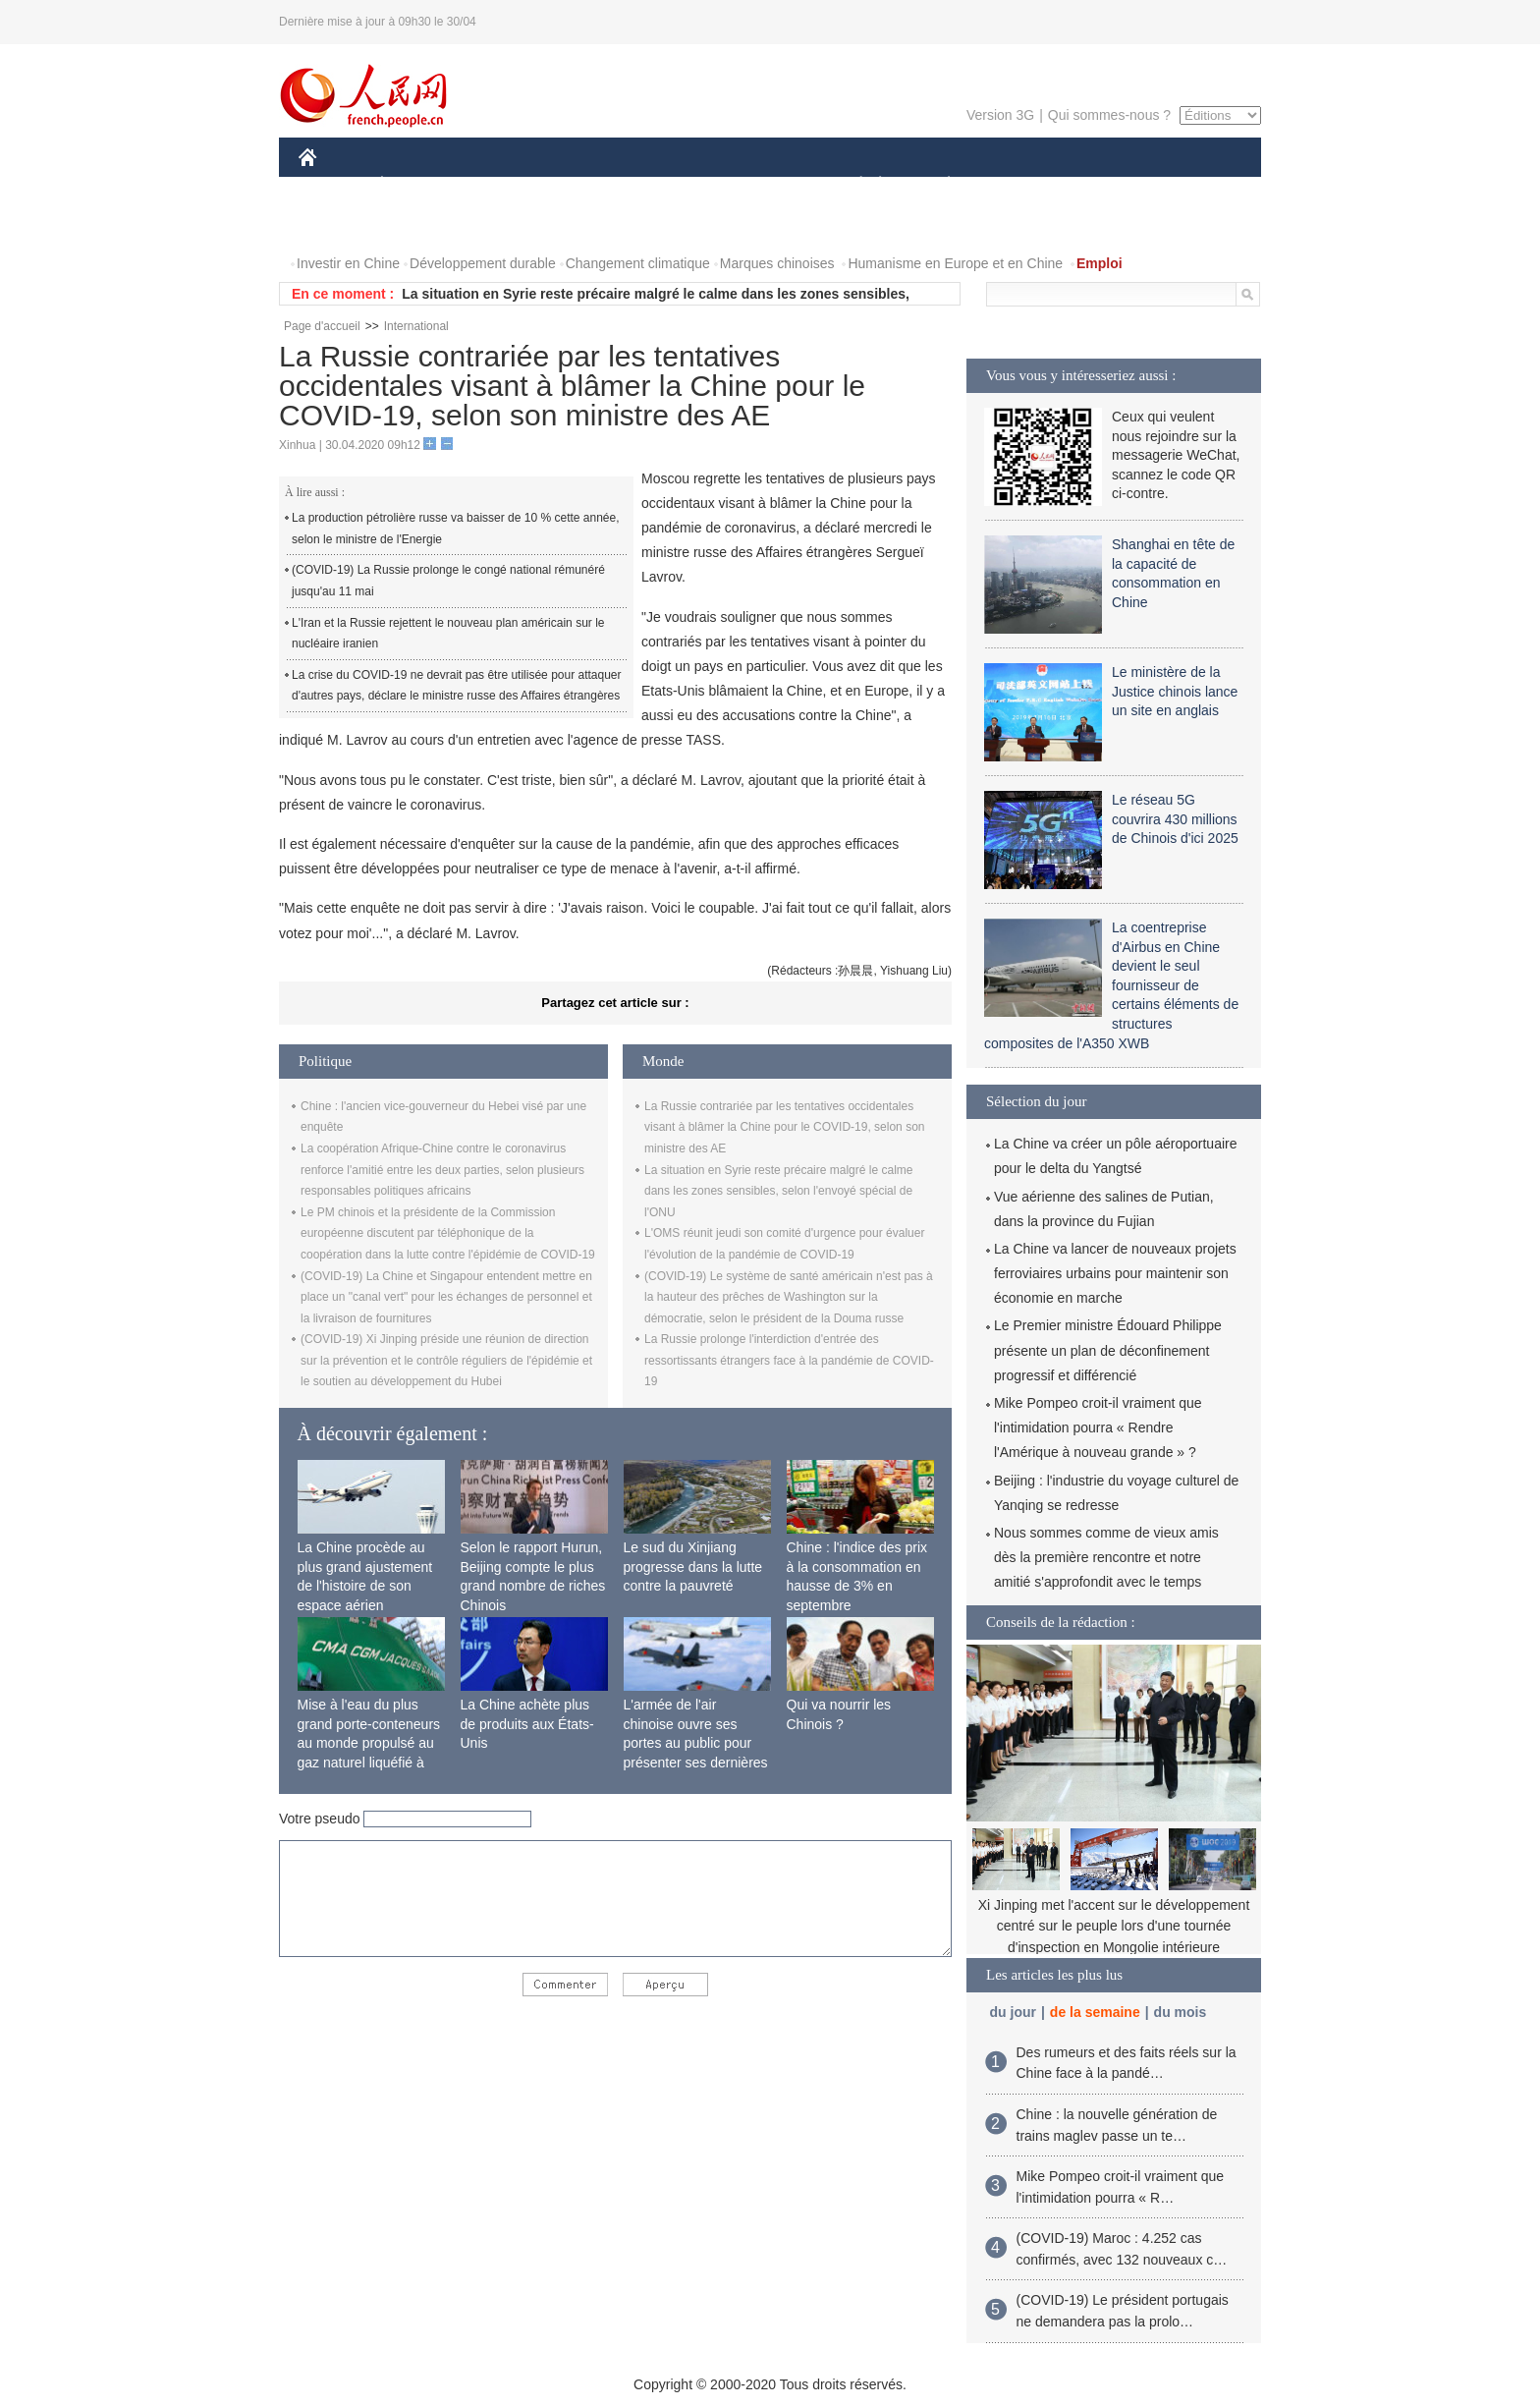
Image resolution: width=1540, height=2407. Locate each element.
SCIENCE (676, 185)
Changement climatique (638, 263)
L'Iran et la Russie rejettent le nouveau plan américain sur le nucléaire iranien (448, 633)
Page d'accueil (322, 326)
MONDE (507, 185)
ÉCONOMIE (417, 185)
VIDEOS (418, 224)
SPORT (1017, 185)
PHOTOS (338, 224)
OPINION (1193, 185)
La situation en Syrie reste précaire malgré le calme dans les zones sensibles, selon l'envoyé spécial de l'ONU (778, 1191)
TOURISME (1101, 185)
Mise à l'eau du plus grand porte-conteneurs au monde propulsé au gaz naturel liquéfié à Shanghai (369, 1743)
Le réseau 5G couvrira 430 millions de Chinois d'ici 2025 (1175, 819)
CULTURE (764, 185)
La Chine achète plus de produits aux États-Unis (527, 1724)
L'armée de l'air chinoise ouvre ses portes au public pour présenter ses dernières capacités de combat (696, 1743)
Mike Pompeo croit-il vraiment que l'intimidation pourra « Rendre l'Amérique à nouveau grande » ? (1098, 1427)
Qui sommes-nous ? (1109, 115)
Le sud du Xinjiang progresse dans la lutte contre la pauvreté (693, 1566)
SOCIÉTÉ (851, 185)
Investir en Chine (348, 263)
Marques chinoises (777, 263)
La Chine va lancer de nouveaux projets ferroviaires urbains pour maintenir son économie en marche (1115, 1273)
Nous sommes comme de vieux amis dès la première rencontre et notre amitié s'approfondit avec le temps (1106, 1557)
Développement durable (483, 263)
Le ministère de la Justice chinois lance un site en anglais (1175, 691)
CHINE (332, 185)
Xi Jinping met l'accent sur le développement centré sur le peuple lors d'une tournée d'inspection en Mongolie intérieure (1114, 1926)
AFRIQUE (590, 185)
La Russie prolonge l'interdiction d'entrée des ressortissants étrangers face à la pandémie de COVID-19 (789, 1360)
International (416, 326)
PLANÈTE (938, 185)
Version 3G (1000, 115)
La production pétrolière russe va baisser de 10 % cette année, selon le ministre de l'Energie (456, 528)
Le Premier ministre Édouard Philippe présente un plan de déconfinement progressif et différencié (1108, 1349)
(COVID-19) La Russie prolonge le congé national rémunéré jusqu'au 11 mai (448, 580)
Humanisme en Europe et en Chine (955, 263)
